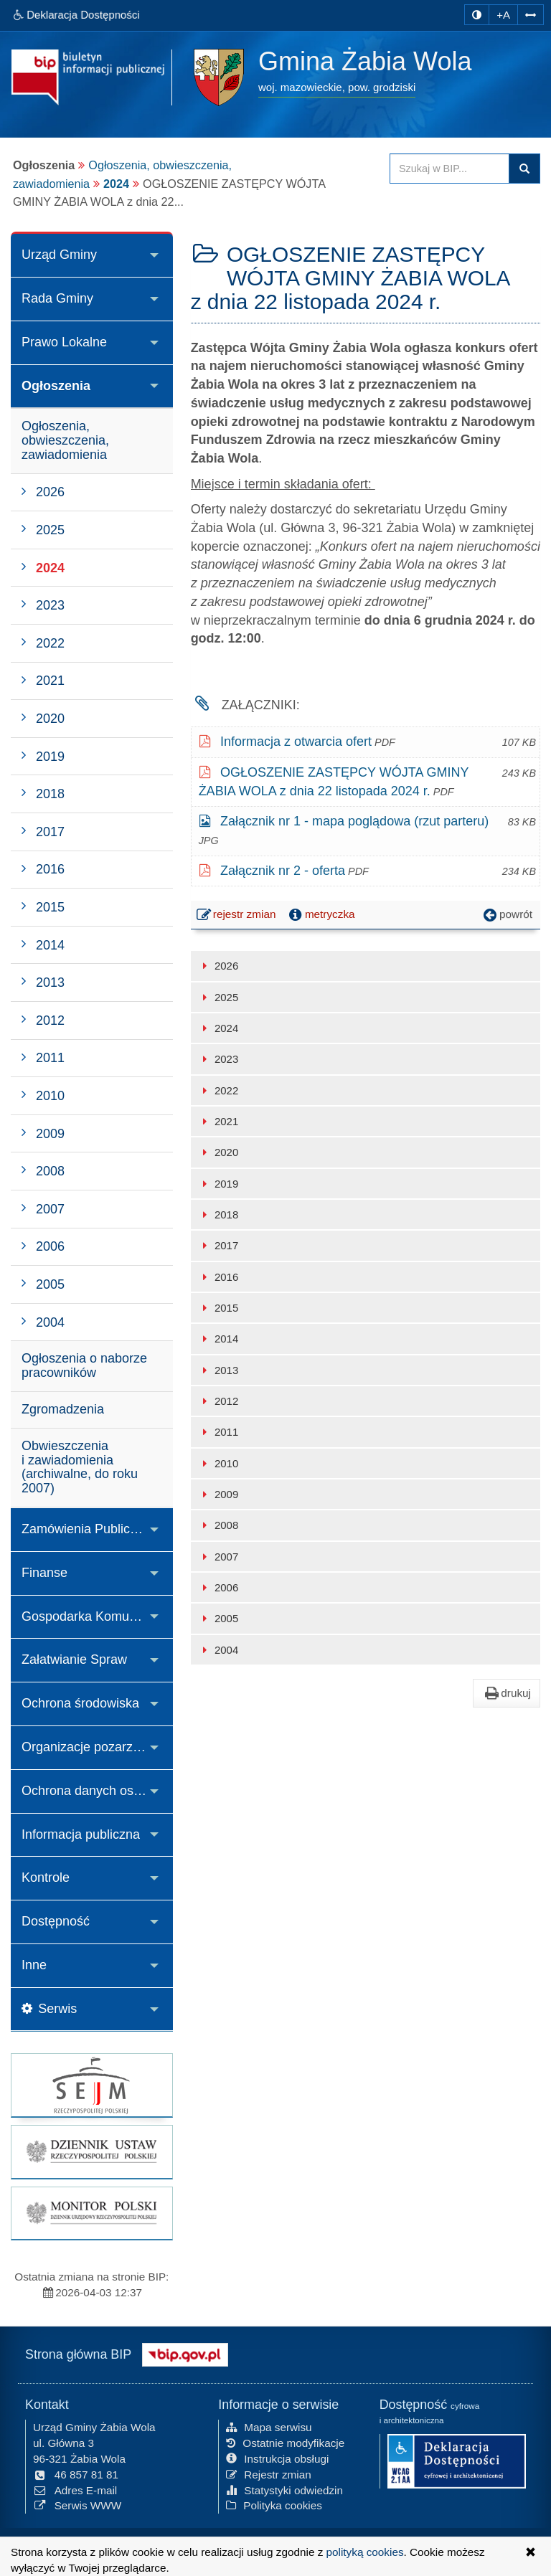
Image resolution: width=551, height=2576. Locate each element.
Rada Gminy (57, 298)
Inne (34, 1965)
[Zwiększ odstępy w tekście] (530, 14)
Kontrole (46, 1877)
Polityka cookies (274, 2505)
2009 (218, 1494)
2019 (218, 1184)
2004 (218, 1650)
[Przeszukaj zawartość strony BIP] (449, 168)
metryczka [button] (320, 914)
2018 (218, 1214)
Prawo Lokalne (64, 342)
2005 (218, 1618)
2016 (218, 1277)
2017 (218, 1245)
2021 (218, 1121)
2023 (218, 1059)
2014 (218, 1338)
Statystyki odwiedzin (284, 2489)
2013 (218, 1370)
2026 (218, 966)
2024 (116, 183)
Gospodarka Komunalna (91, 1616)
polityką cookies (365, 2552)
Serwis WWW (77, 2505)
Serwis (49, 2009)
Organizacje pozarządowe (96, 1747)
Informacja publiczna (81, 1834)
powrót (506, 914)
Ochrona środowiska (80, 1703)
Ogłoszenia (56, 386)
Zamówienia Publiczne (86, 1529)
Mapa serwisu (268, 2426)
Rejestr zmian (268, 2474)
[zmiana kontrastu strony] (476, 14)
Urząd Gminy (59, 254)
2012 (218, 1401)
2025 (218, 997)
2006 (218, 1587)
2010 (218, 1463)
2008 (218, 1525)
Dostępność (56, 1921)
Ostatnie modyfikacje (285, 2442)
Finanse (44, 1573)
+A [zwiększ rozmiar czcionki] (503, 15)
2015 (218, 1308)
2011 (218, 1432)
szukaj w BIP (524, 168)
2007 (218, 1556)
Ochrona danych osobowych (97, 1791)
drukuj (506, 1693)
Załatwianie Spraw (74, 1659)
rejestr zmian (237, 916)
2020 (218, 1152)
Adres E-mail (75, 2489)
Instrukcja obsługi (277, 2458)
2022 (218, 1090)
